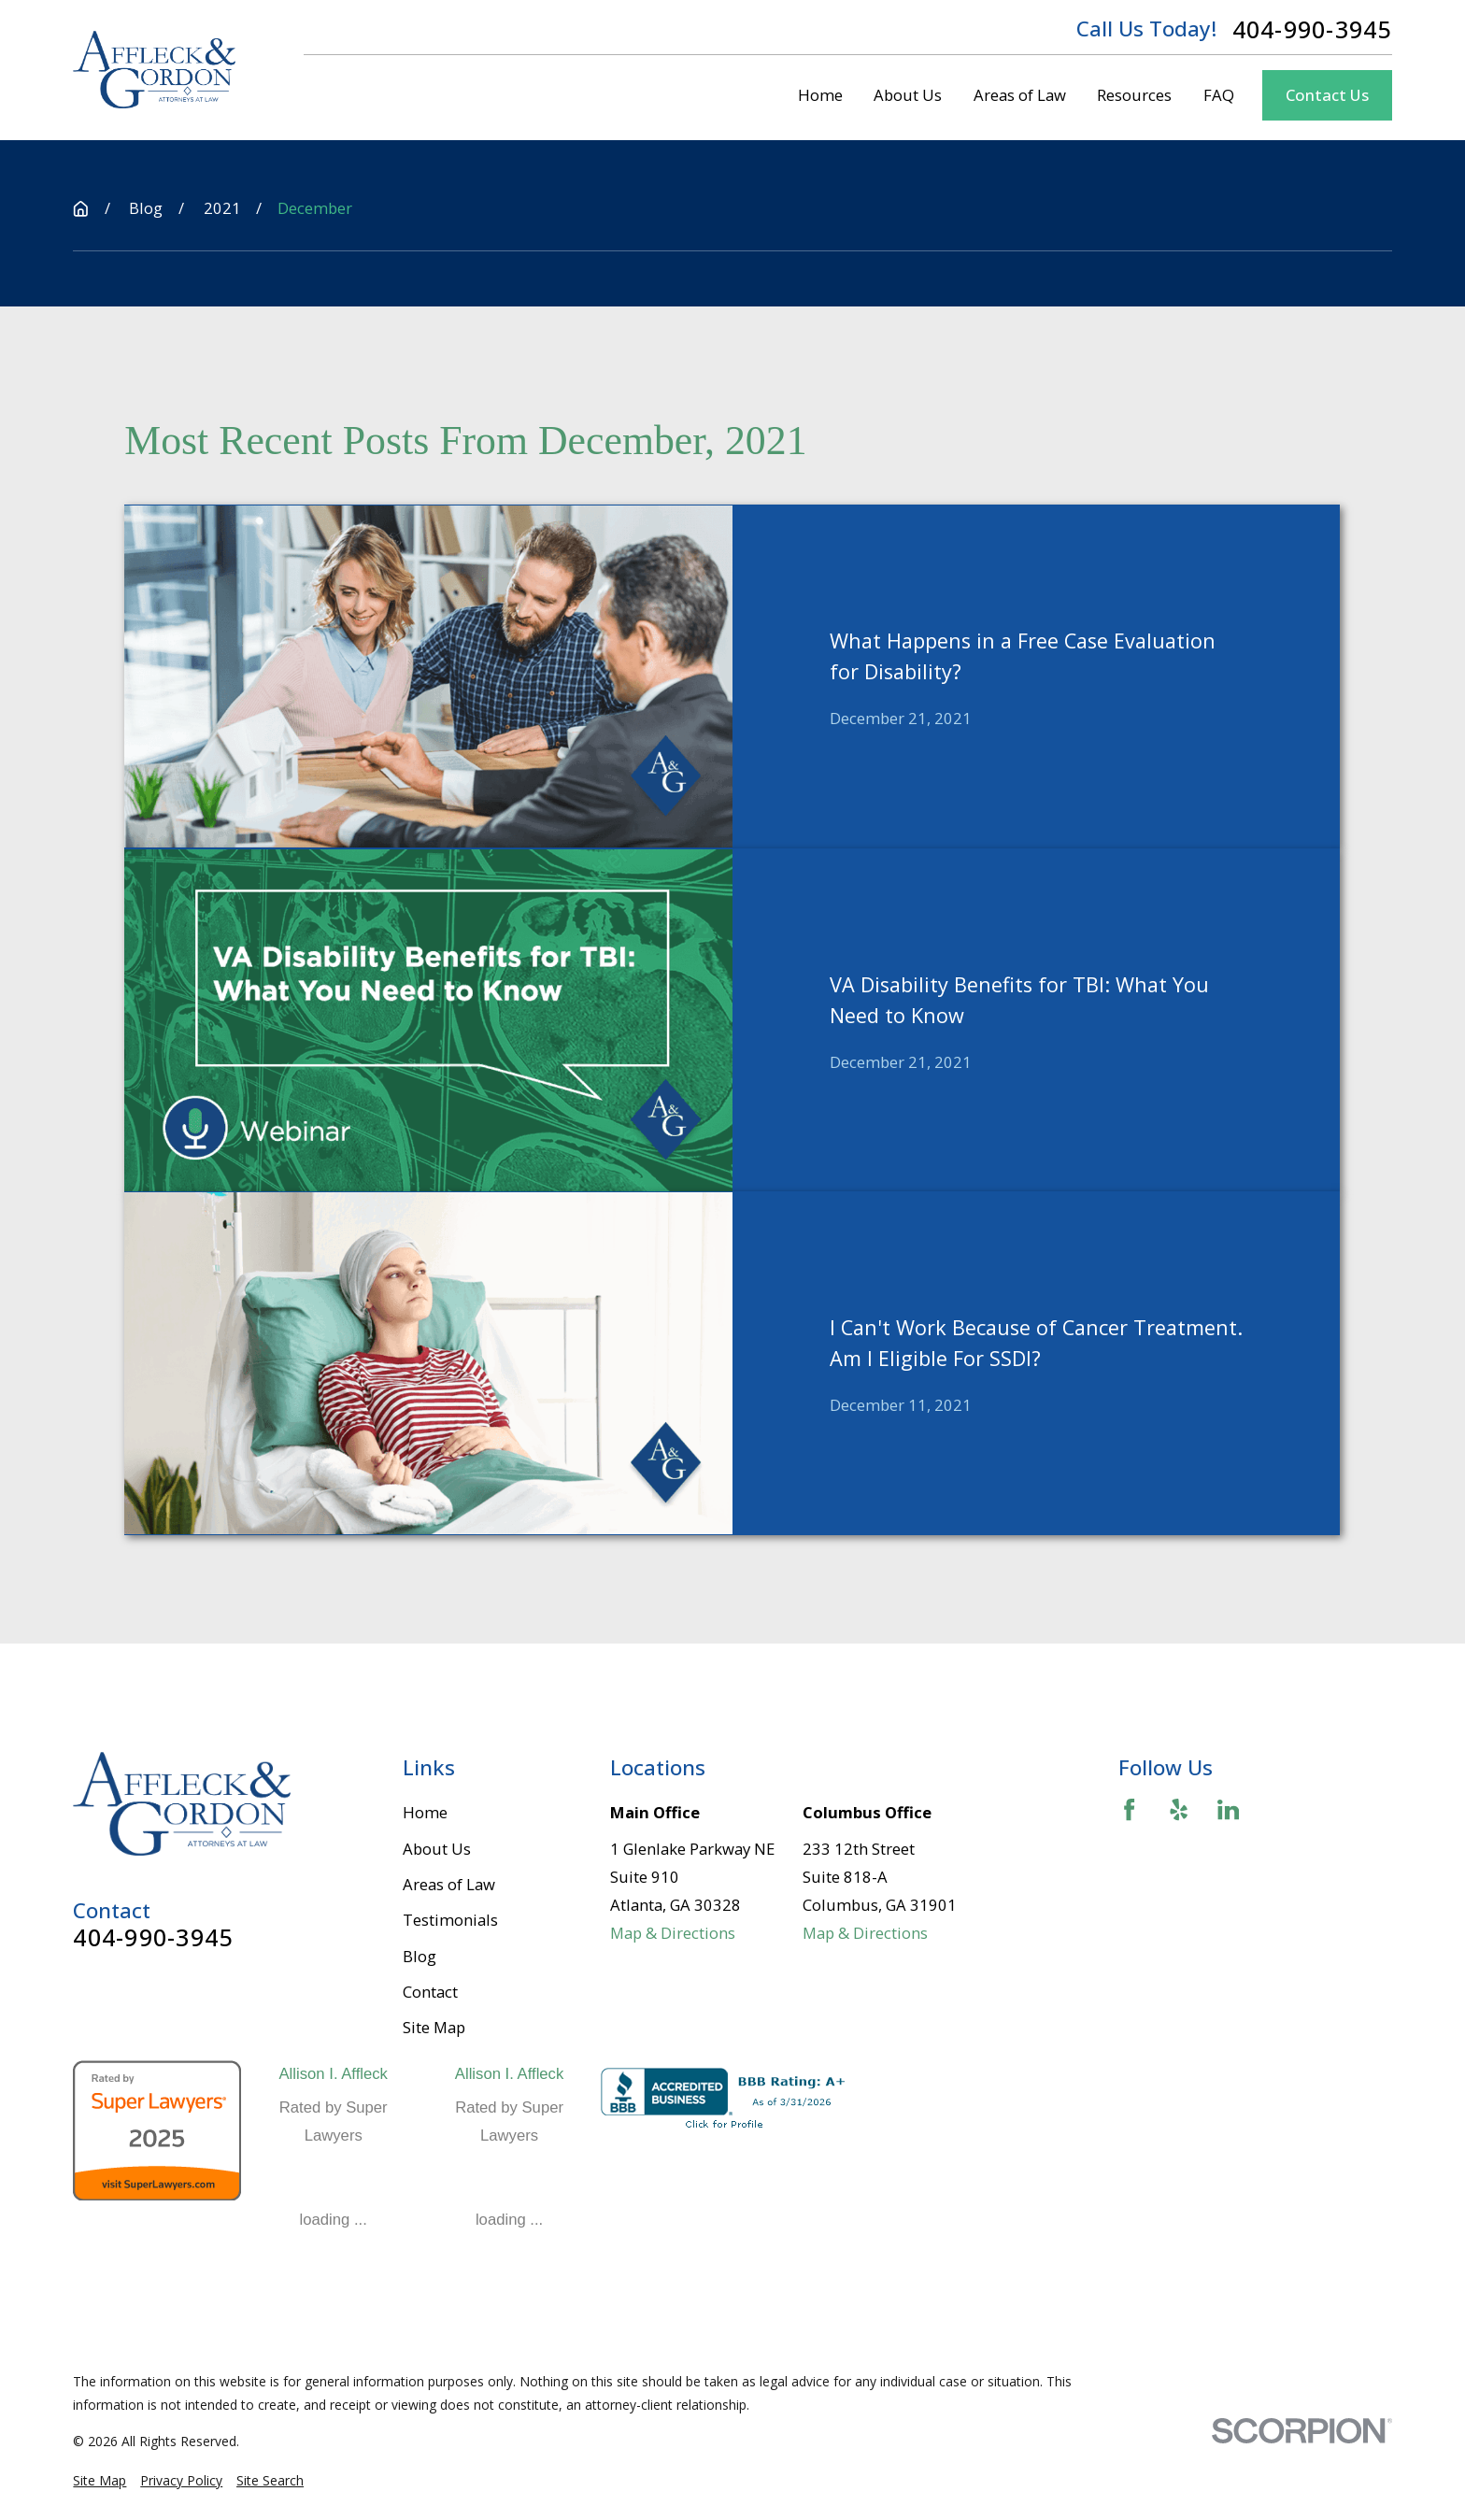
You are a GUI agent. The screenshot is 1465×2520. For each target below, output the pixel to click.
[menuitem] (99, 2480)
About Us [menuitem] (908, 95)
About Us (437, 1848)
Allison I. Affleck (333, 2074)
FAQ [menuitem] (1218, 95)
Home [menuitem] (820, 95)
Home (425, 1812)
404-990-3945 (1312, 29)
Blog (419, 1956)
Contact (430, 1991)
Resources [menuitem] (1134, 95)
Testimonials (450, 1919)
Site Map (434, 2027)
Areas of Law (449, 1884)
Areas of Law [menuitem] (1020, 95)
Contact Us (1327, 95)
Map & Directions (672, 1932)
